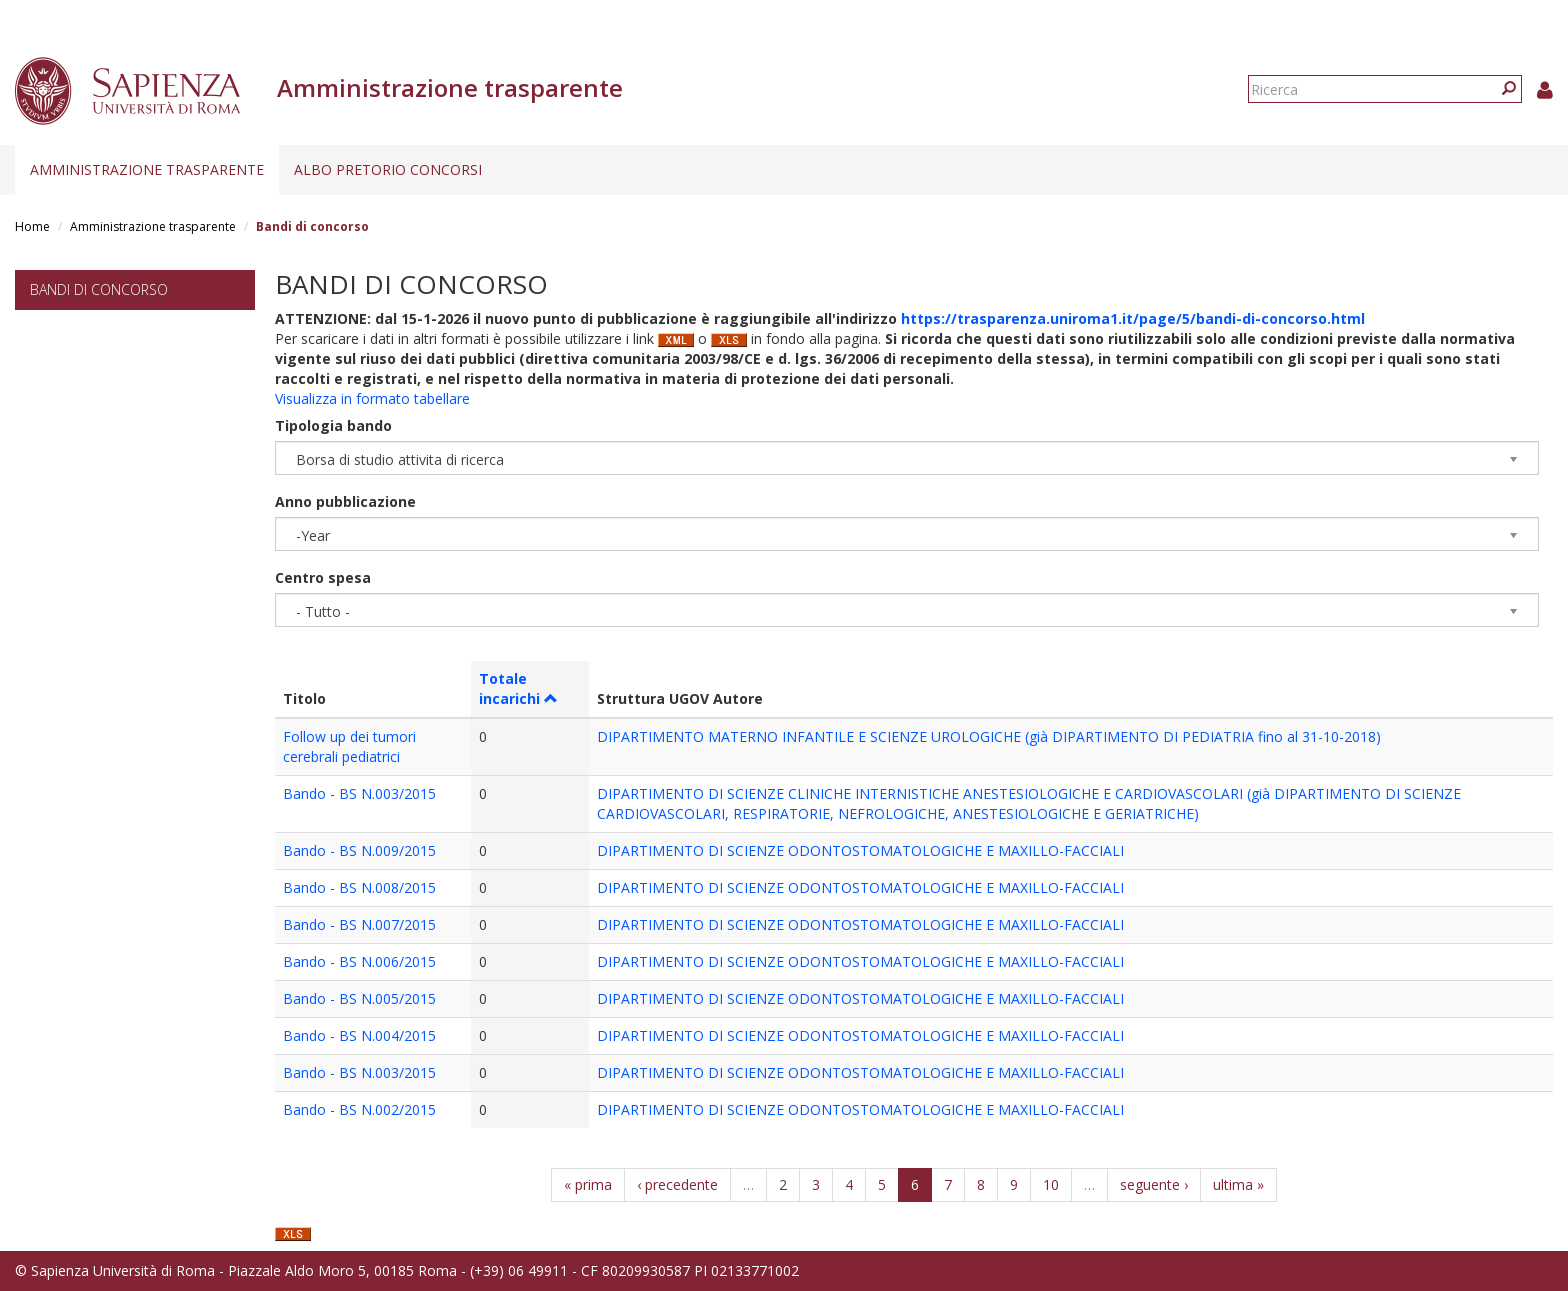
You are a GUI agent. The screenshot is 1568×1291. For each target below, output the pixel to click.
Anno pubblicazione (345, 501)
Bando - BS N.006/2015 (359, 961)
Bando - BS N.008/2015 (359, 887)
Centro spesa (323, 577)
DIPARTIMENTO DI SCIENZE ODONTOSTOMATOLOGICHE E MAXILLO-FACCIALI (860, 850)
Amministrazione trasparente (147, 169)
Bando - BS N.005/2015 (359, 998)
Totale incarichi (518, 688)
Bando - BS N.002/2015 (359, 1109)
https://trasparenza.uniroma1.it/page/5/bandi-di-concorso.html (1133, 318)
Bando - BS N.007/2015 (359, 924)
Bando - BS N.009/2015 (359, 850)
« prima (588, 1184)
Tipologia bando (333, 425)
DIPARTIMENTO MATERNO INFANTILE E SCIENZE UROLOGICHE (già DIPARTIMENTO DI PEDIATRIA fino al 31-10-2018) (989, 736)
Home (32, 226)
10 (1051, 1184)
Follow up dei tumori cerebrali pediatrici (349, 746)
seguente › (1154, 1184)
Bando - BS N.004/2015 (359, 1035)
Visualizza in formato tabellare (372, 398)
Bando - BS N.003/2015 (359, 793)
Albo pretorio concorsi (388, 169)
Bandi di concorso (99, 289)
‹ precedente (677, 1184)
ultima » (1238, 1184)
